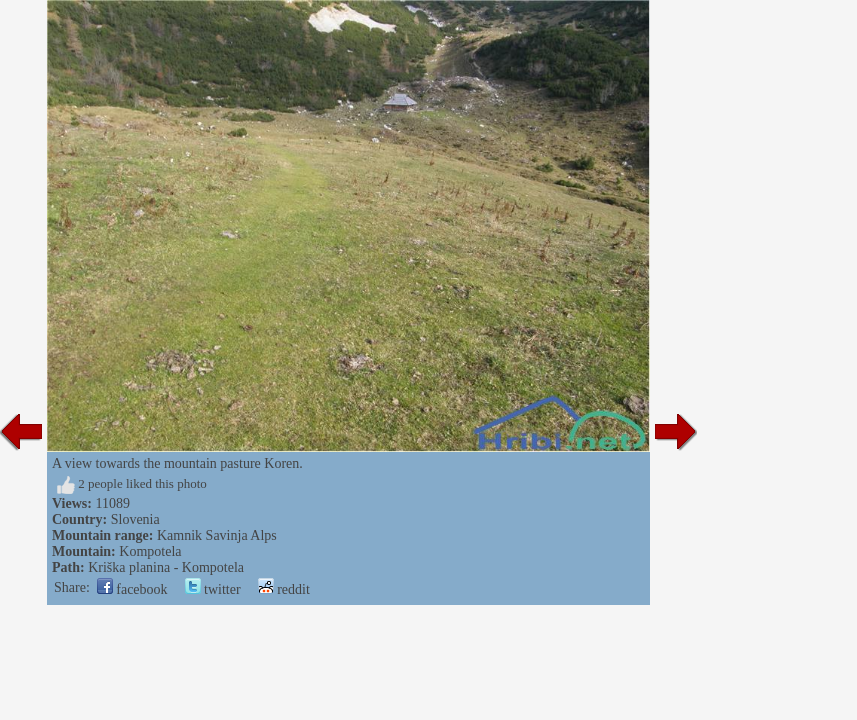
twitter (213, 589)
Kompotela (150, 551)
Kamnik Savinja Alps (217, 535)
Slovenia (135, 519)
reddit (284, 589)
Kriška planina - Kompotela (166, 567)
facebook (132, 589)
